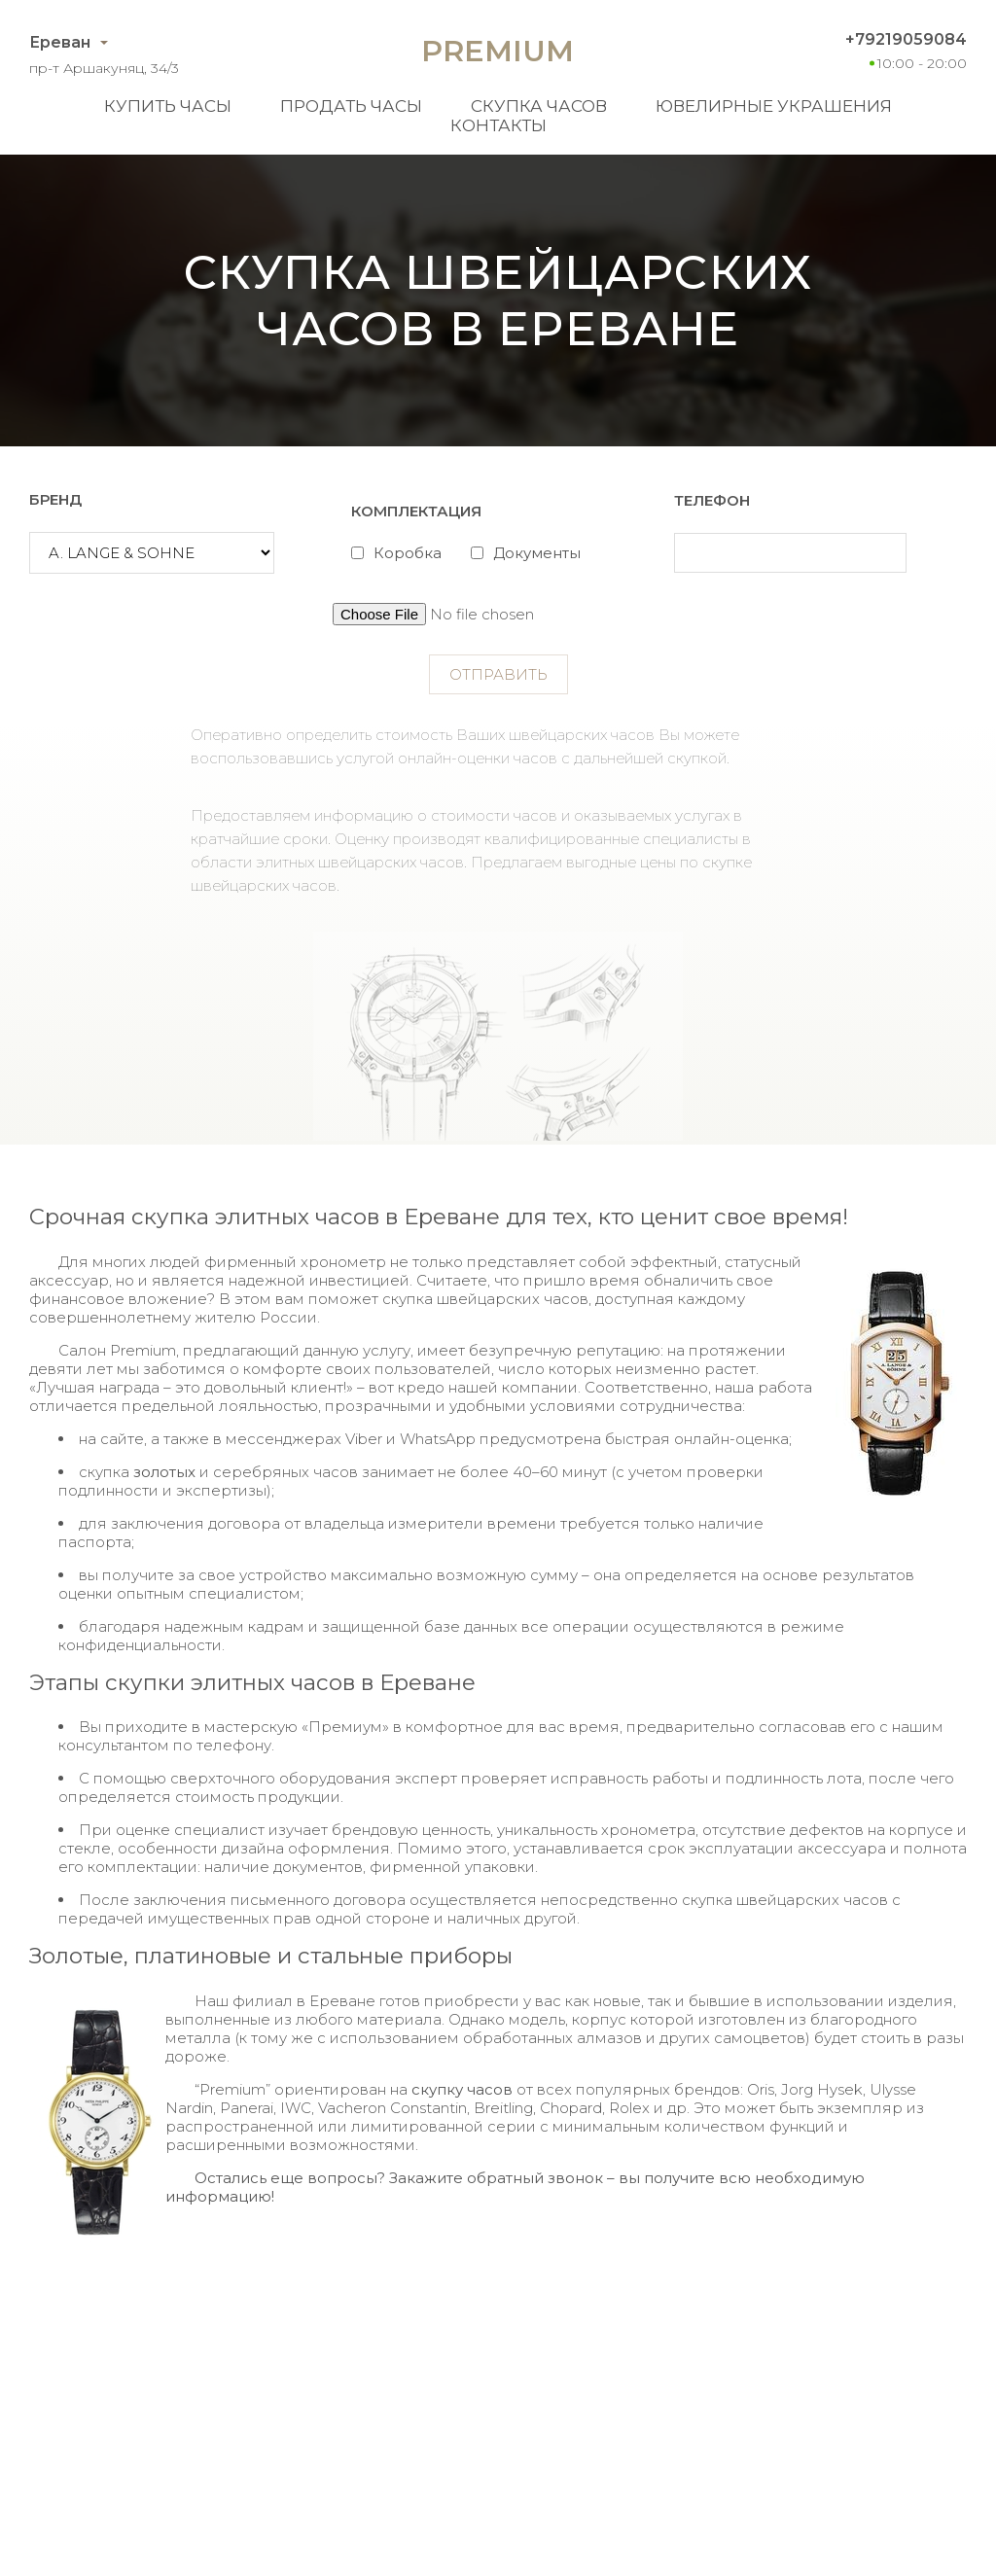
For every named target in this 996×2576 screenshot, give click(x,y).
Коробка (408, 553)
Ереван (59, 42)
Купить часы (167, 106)
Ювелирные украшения (774, 106)
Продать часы (351, 106)
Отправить (498, 674)
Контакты (498, 125)
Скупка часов (539, 106)
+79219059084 (906, 39)
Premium (497, 51)
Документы (537, 553)
